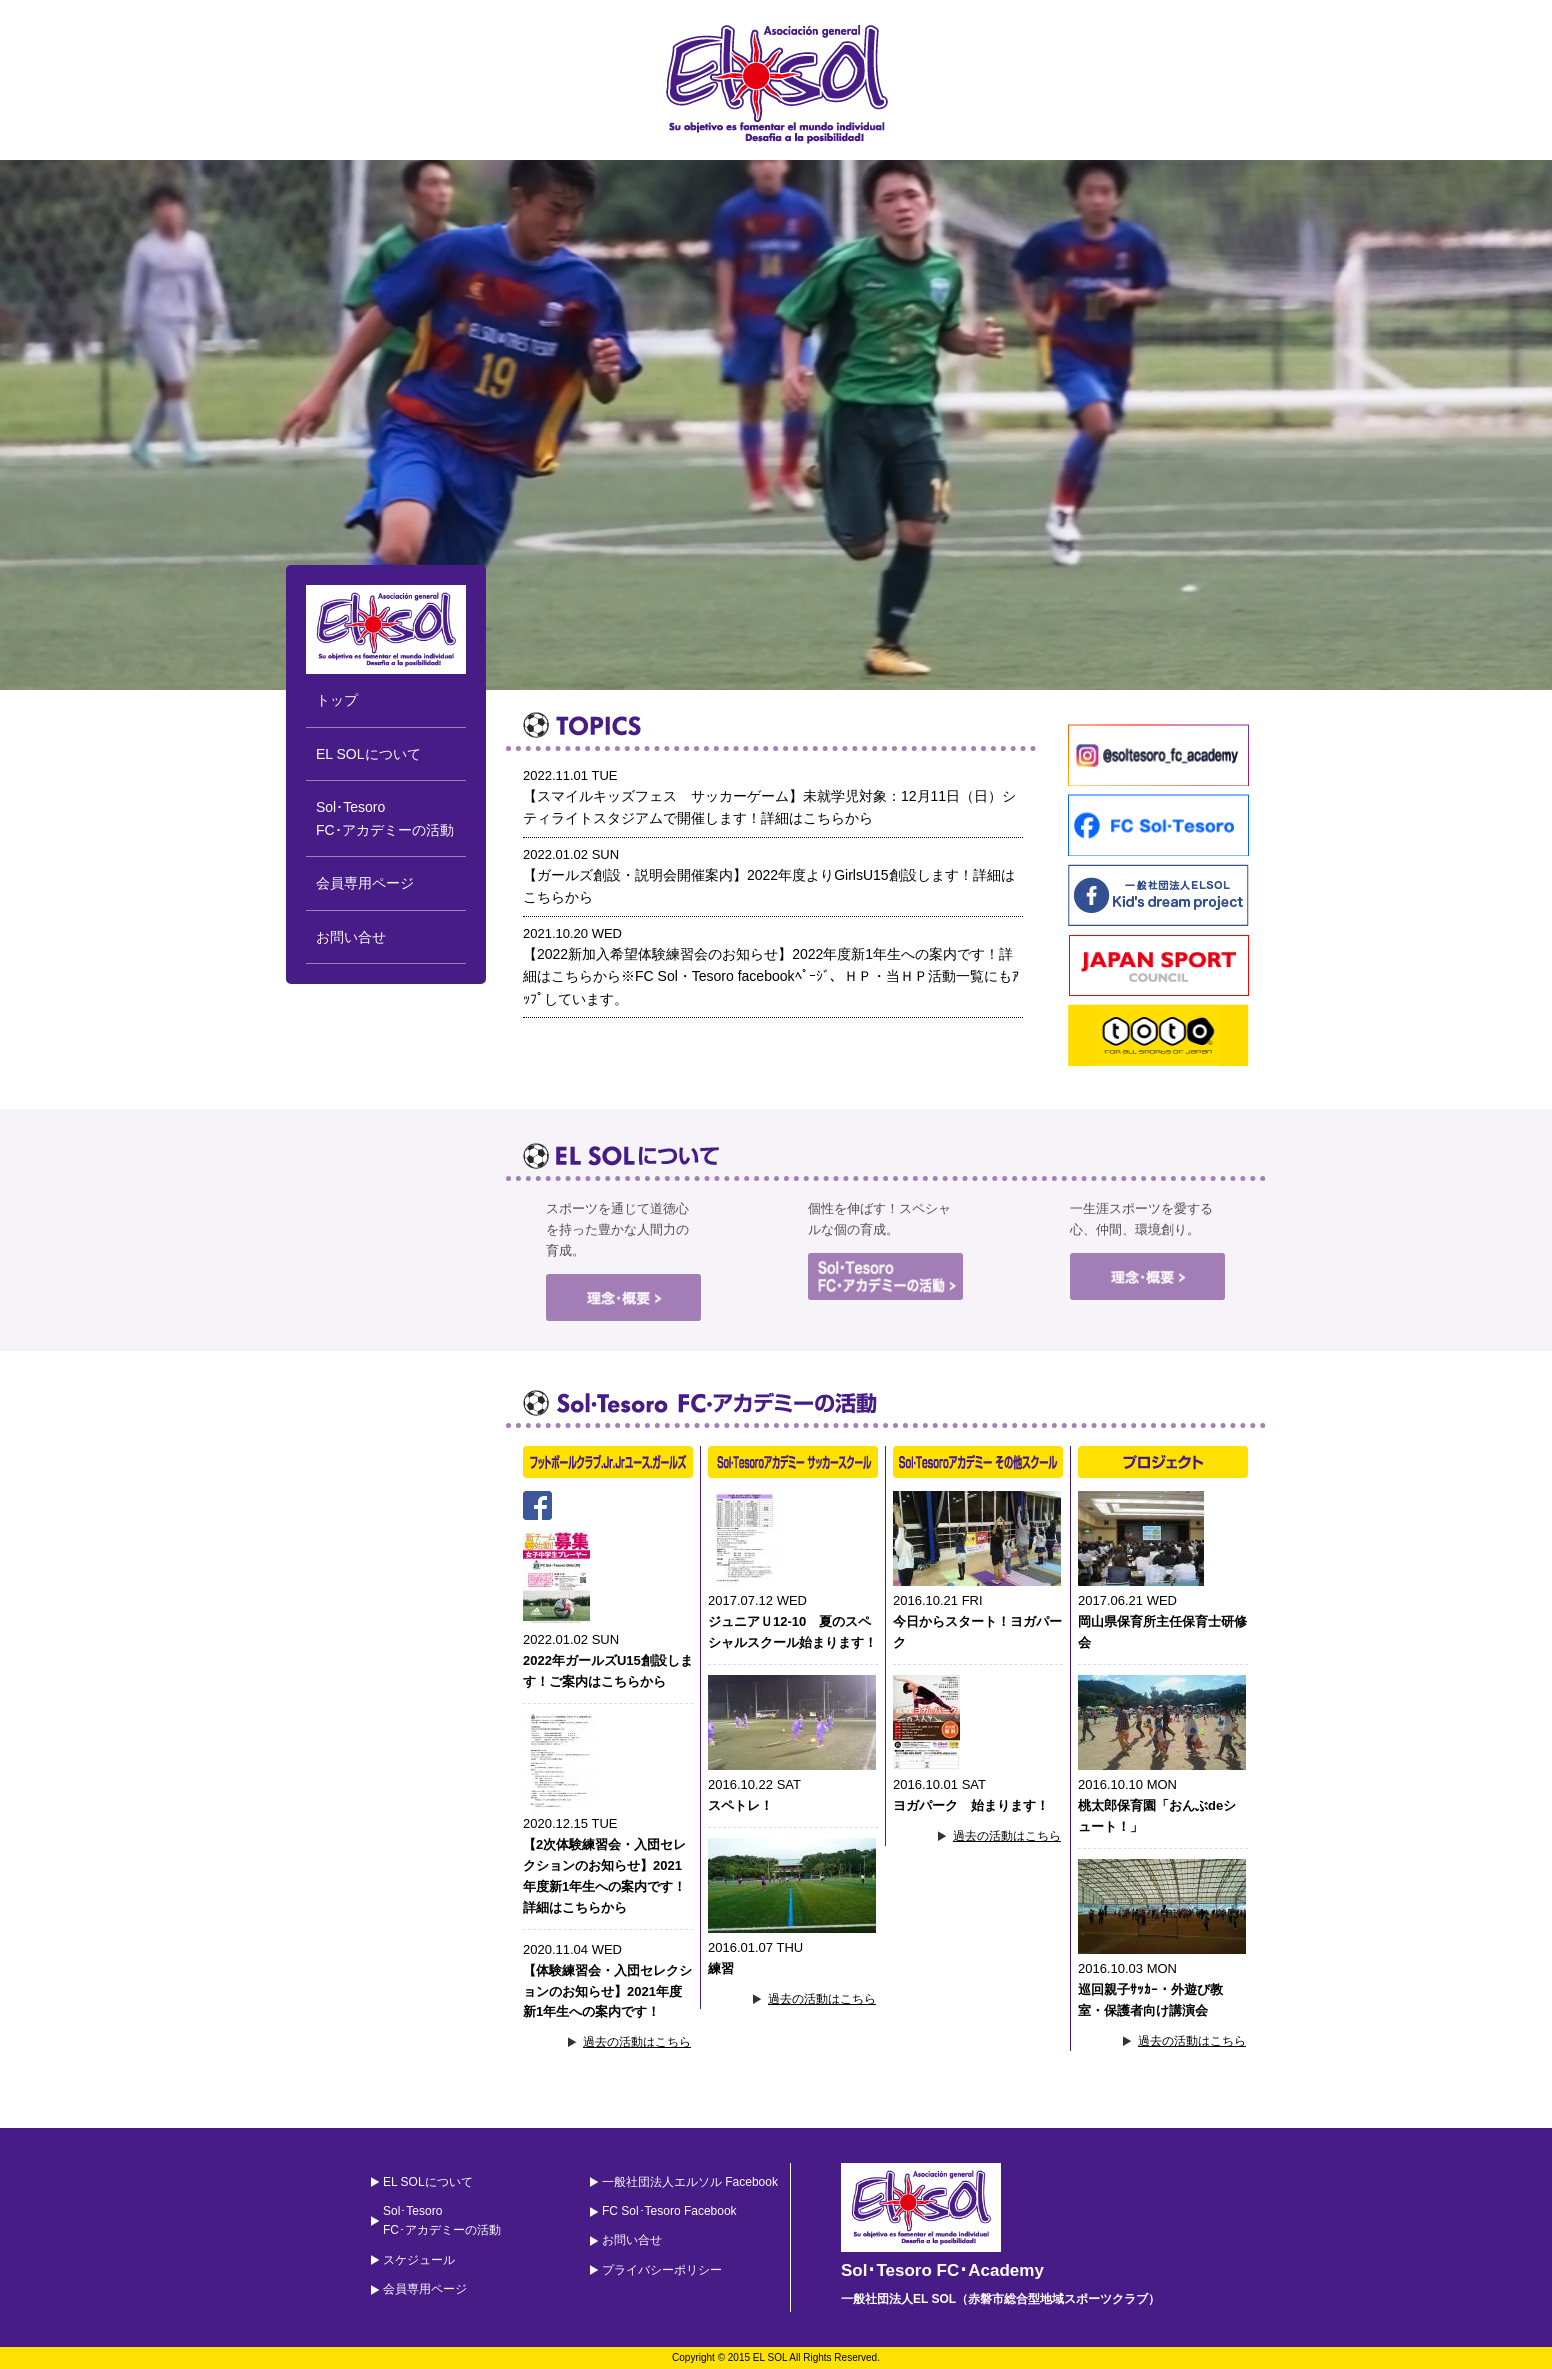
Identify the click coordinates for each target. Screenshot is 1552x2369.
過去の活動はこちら (637, 2042)
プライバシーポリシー (662, 2270)
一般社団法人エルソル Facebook (690, 2182)
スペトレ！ (740, 1805)
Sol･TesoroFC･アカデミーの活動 (385, 818)
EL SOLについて (368, 754)
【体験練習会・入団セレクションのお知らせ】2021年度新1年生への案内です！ (607, 1991)
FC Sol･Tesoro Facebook (669, 2211)
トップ (337, 700)
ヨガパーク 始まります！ (971, 1805)
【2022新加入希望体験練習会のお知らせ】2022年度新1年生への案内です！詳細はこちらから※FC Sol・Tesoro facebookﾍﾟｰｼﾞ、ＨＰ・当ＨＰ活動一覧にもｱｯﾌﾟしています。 (771, 976)
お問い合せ (351, 937)
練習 (721, 1968)
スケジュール (419, 2260)
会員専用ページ (365, 883)
